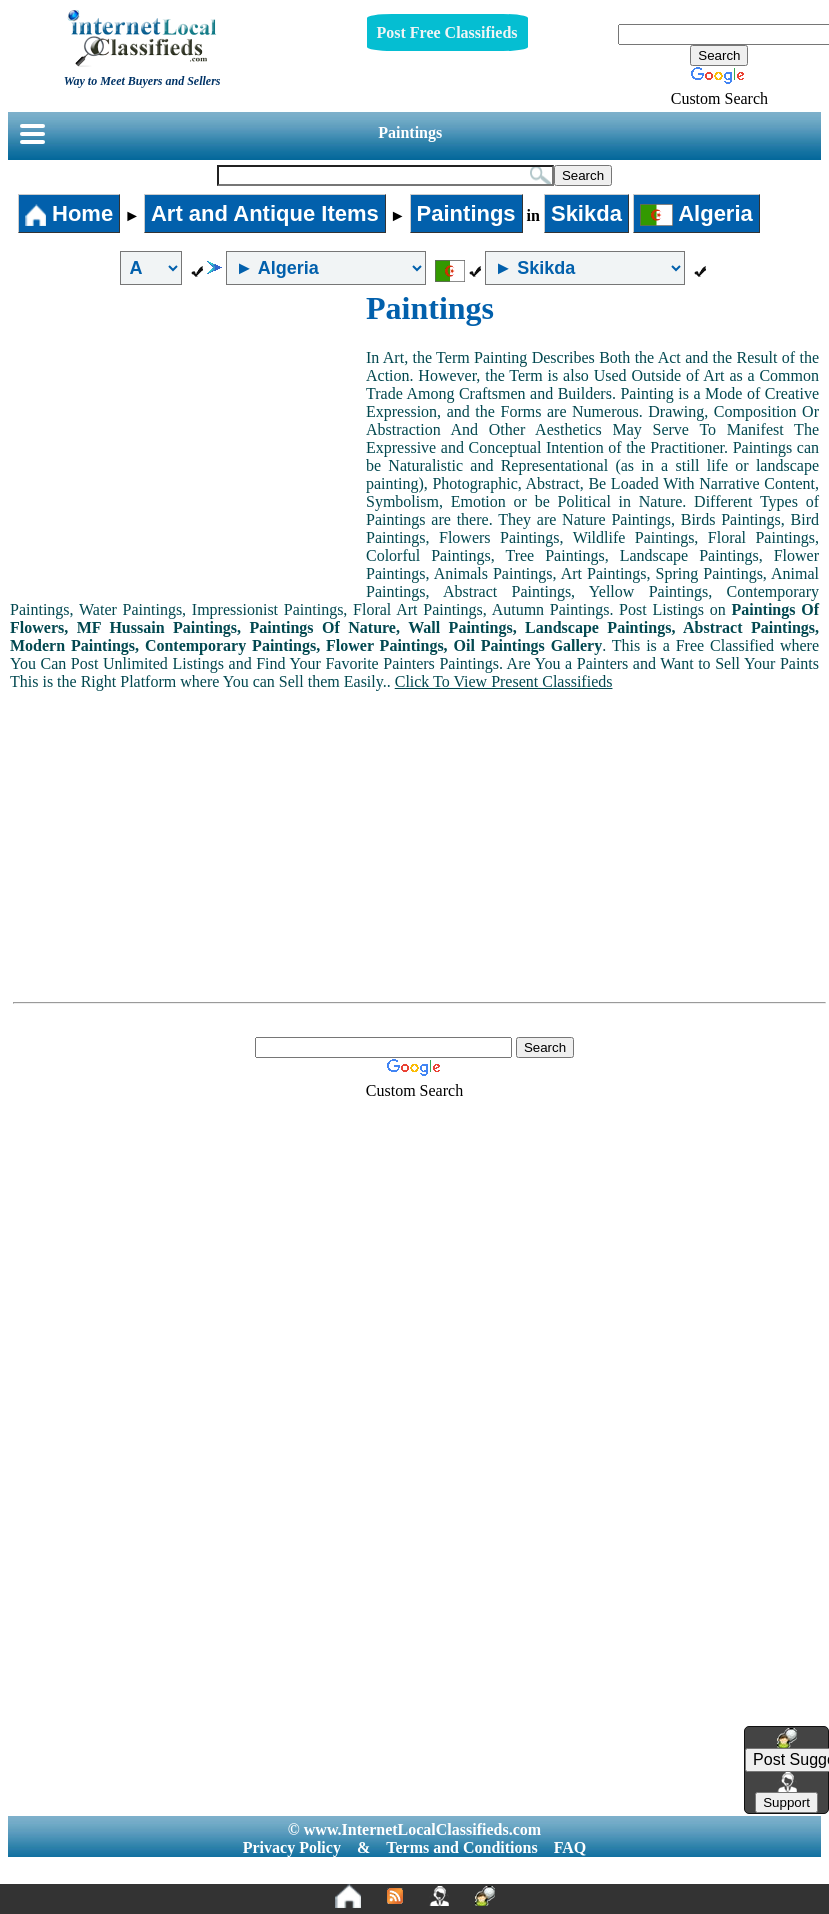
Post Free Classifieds (447, 32)
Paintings (410, 132)
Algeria (696, 213)
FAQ (570, 1847)
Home (69, 213)
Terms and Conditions (461, 1847)
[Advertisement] (188, 440)
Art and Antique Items (265, 213)
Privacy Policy (292, 1847)
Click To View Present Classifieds (504, 681)
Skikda (586, 213)
